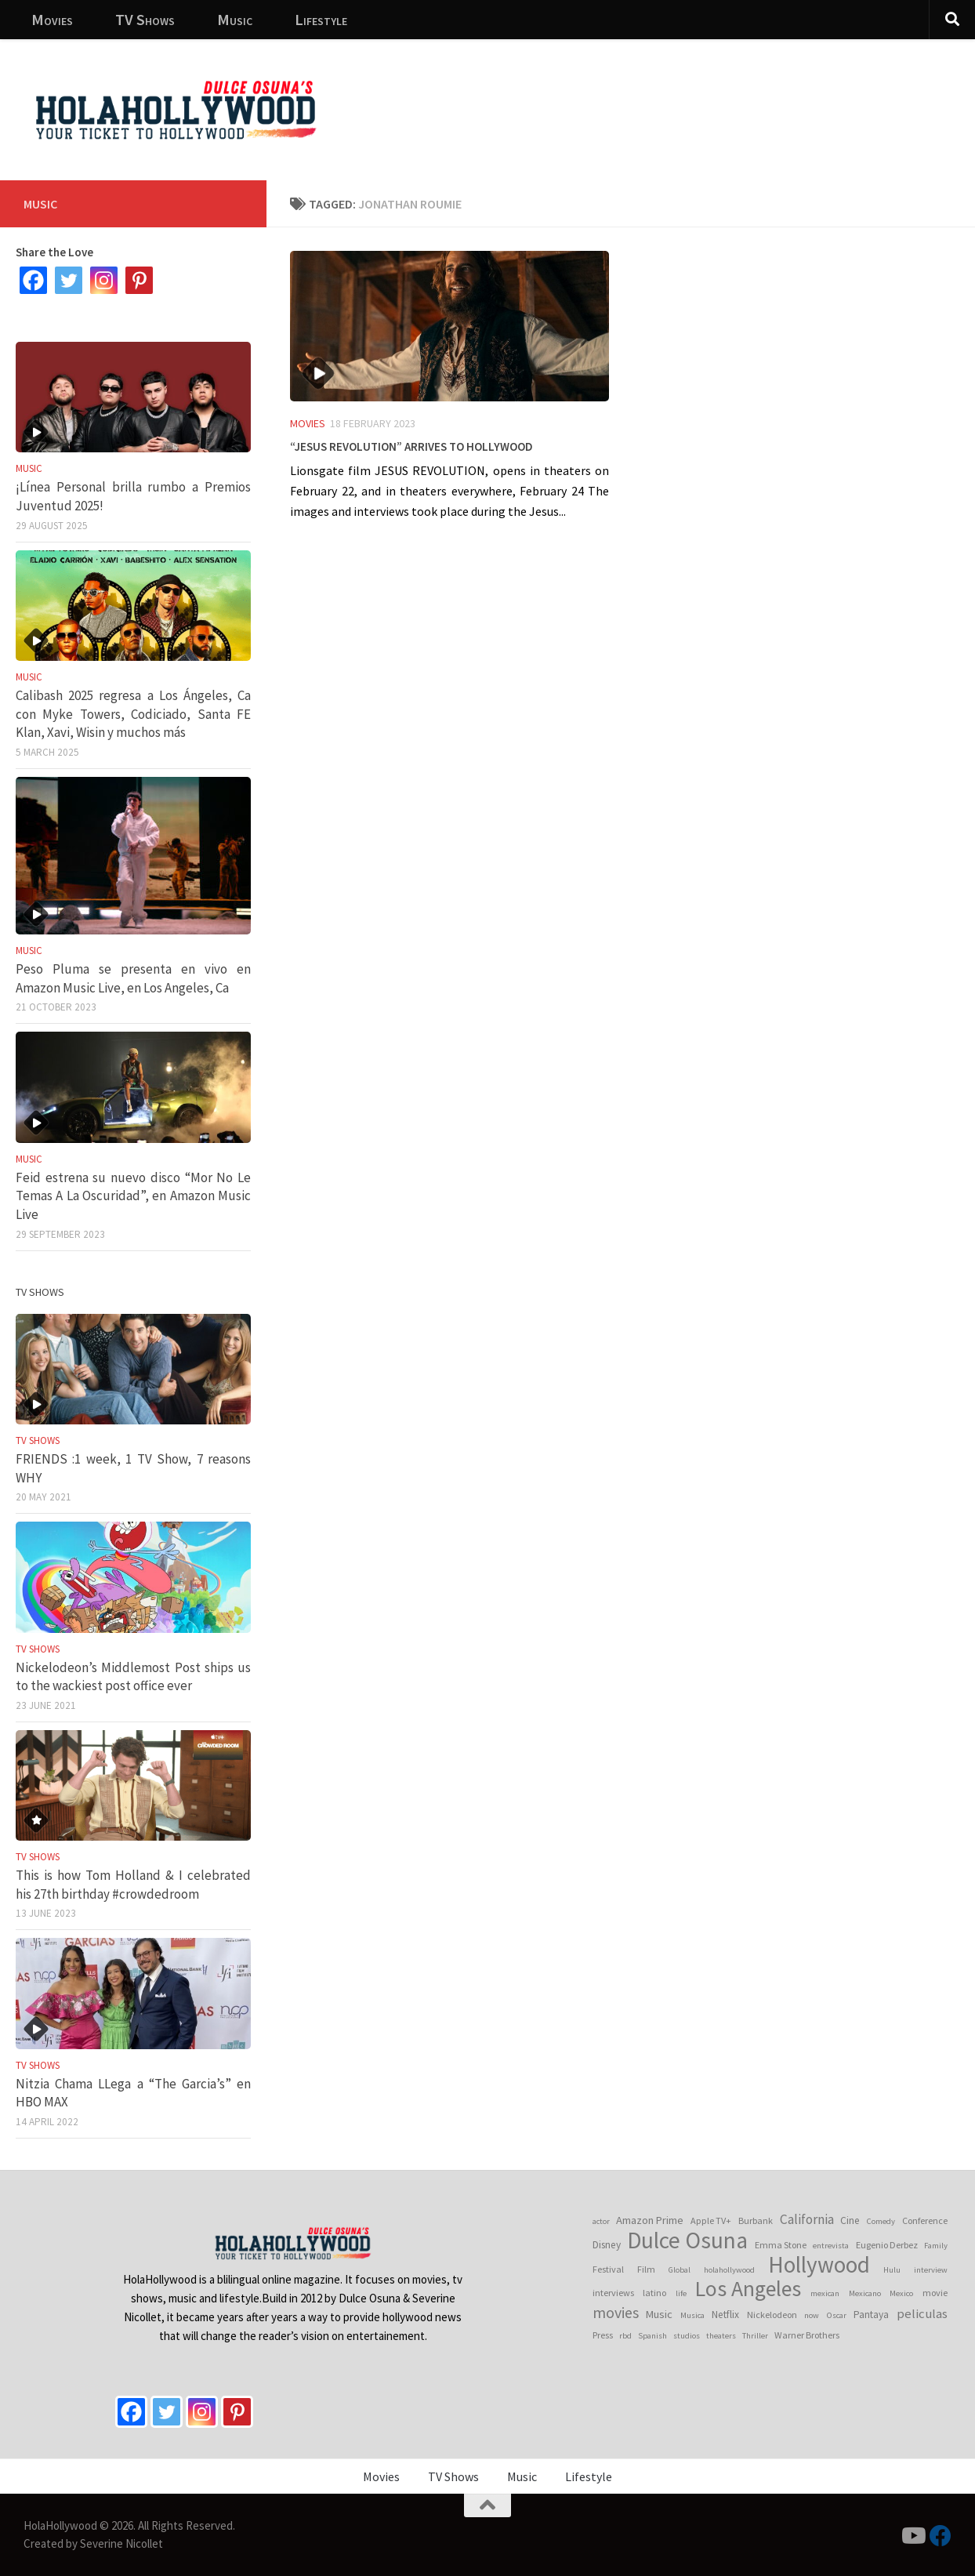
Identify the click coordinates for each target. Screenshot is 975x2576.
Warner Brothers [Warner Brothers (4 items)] (806, 2335)
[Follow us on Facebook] (940, 2536)
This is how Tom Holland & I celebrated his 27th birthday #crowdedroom (133, 1885)
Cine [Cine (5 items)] (850, 2220)
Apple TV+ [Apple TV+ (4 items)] (710, 2220)
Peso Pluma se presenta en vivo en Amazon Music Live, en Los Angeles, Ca (133, 978)
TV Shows (145, 19)
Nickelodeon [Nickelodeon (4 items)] (772, 2314)
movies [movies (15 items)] (616, 2312)
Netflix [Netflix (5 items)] (725, 2314)
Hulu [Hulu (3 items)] (892, 2270)
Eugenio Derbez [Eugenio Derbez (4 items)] (887, 2245)
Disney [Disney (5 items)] (607, 2244)
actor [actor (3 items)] (601, 2221)
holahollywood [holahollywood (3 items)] (729, 2270)
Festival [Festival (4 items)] (608, 2269)
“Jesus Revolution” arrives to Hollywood (411, 444)
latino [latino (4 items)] (654, 2292)
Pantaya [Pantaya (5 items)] (871, 2314)
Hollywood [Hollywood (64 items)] (819, 2264)
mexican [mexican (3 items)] (824, 2293)
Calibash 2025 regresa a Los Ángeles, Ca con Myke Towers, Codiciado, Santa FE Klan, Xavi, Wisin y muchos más (133, 714)
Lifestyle (321, 19)
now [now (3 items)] (811, 2315)
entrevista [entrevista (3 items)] (831, 2245)
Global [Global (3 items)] (679, 2270)
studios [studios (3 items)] (686, 2336)
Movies (52, 19)
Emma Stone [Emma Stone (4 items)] (780, 2245)
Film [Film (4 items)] (646, 2269)
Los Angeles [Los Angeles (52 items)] (748, 2289)
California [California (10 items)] (807, 2219)
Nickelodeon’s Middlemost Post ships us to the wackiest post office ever (133, 1677)
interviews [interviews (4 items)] (613, 2292)
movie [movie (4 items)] (935, 2292)
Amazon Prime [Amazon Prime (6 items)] (649, 2220)
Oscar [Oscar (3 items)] (836, 2315)
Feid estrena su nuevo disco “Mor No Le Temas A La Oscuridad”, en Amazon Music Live (133, 1196)
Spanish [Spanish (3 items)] (652, 2336)
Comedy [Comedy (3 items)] (881, 2221)
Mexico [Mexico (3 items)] (901, 2293)
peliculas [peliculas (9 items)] (922, 2313)
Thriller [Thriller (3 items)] (755, 2336)
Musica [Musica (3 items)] (692, 2315)
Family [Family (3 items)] (936, 2245)
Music (234, 19)
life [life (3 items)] (681, 2293)
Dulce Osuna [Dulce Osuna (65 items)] (687, 2240)
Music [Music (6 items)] (659, 2314)
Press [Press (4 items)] (603, 2335)
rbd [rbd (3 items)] (625, 2336)
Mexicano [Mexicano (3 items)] (865, 2293)
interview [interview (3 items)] (931, 2270)
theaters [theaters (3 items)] (721, 2336)
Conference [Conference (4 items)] (925, 2220)
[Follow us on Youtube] (912, 2536)
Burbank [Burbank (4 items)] (755, 2220)
